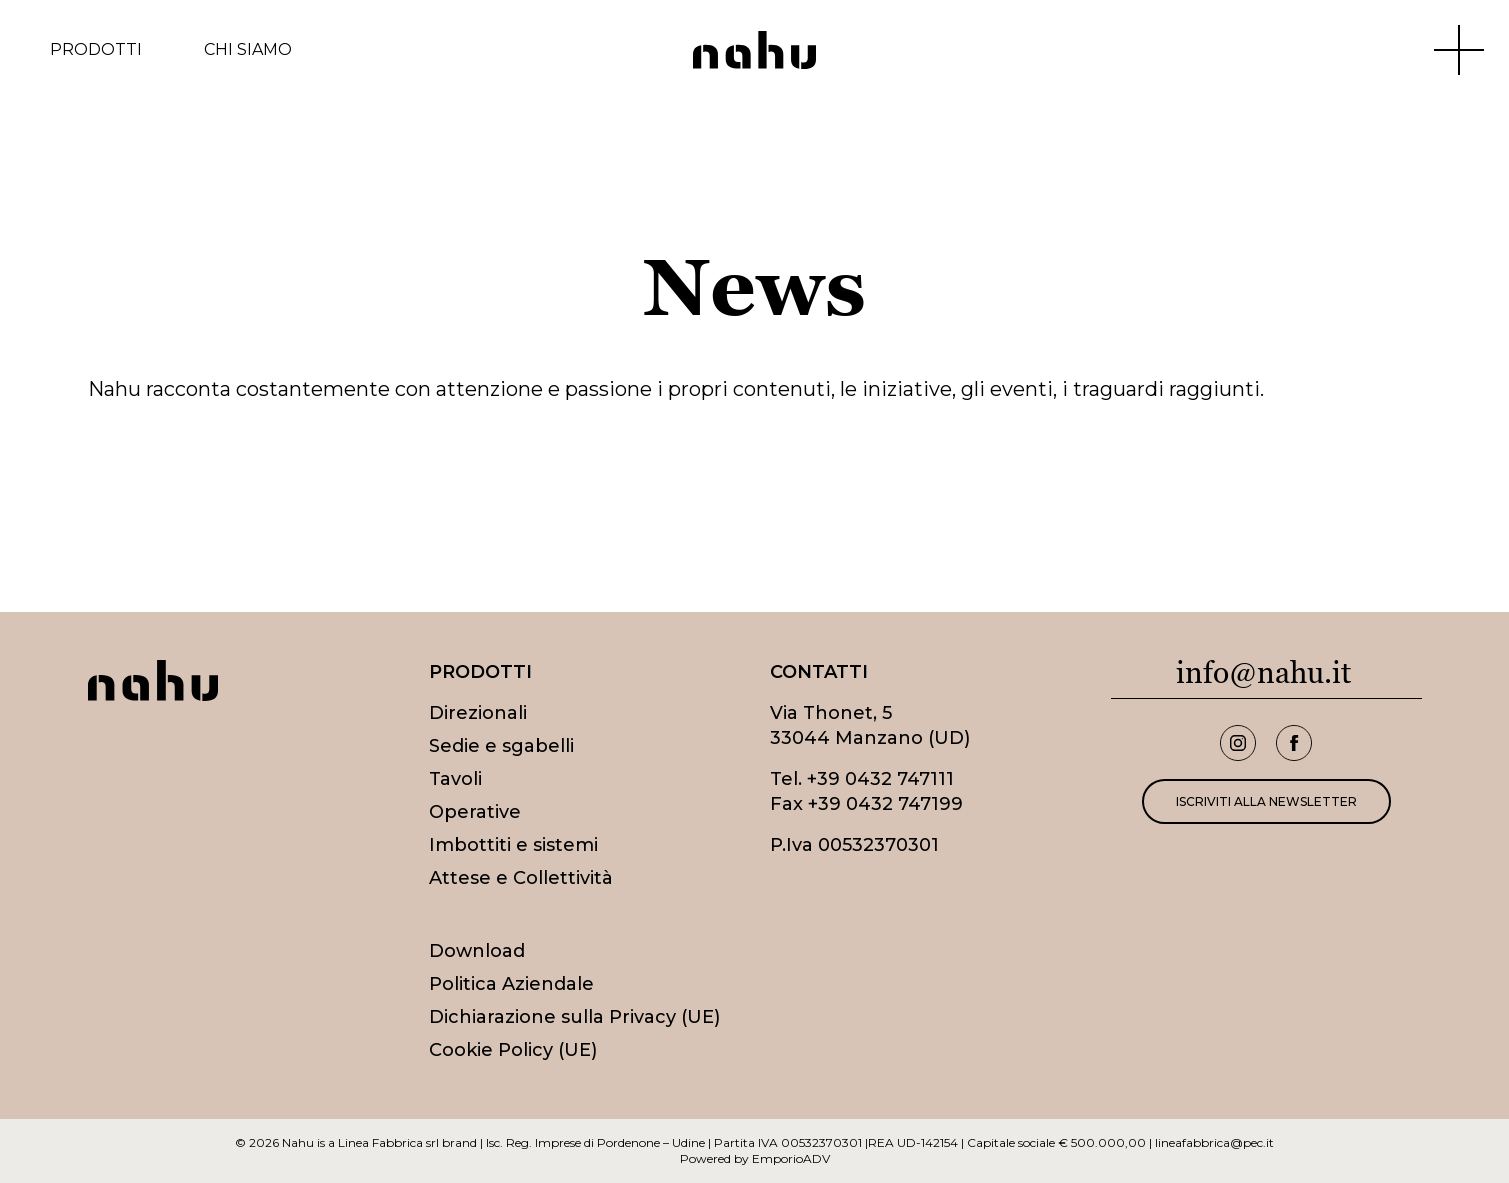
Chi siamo (248, 50)
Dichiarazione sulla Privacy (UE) (574, 1017)
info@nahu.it (1263, 672)
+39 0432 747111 (880, 779)
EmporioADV (791, 1158)
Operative (475, 812)
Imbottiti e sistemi (513, 845)
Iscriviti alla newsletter (1266, 801)
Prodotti (96, 50)
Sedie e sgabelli (501, 746)
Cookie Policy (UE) (513, 1050)
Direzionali (478, 713)
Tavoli (455, 779)
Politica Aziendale (511, 984)
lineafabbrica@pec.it (1214, 1142)
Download (477, 951)
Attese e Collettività (521, 878)
